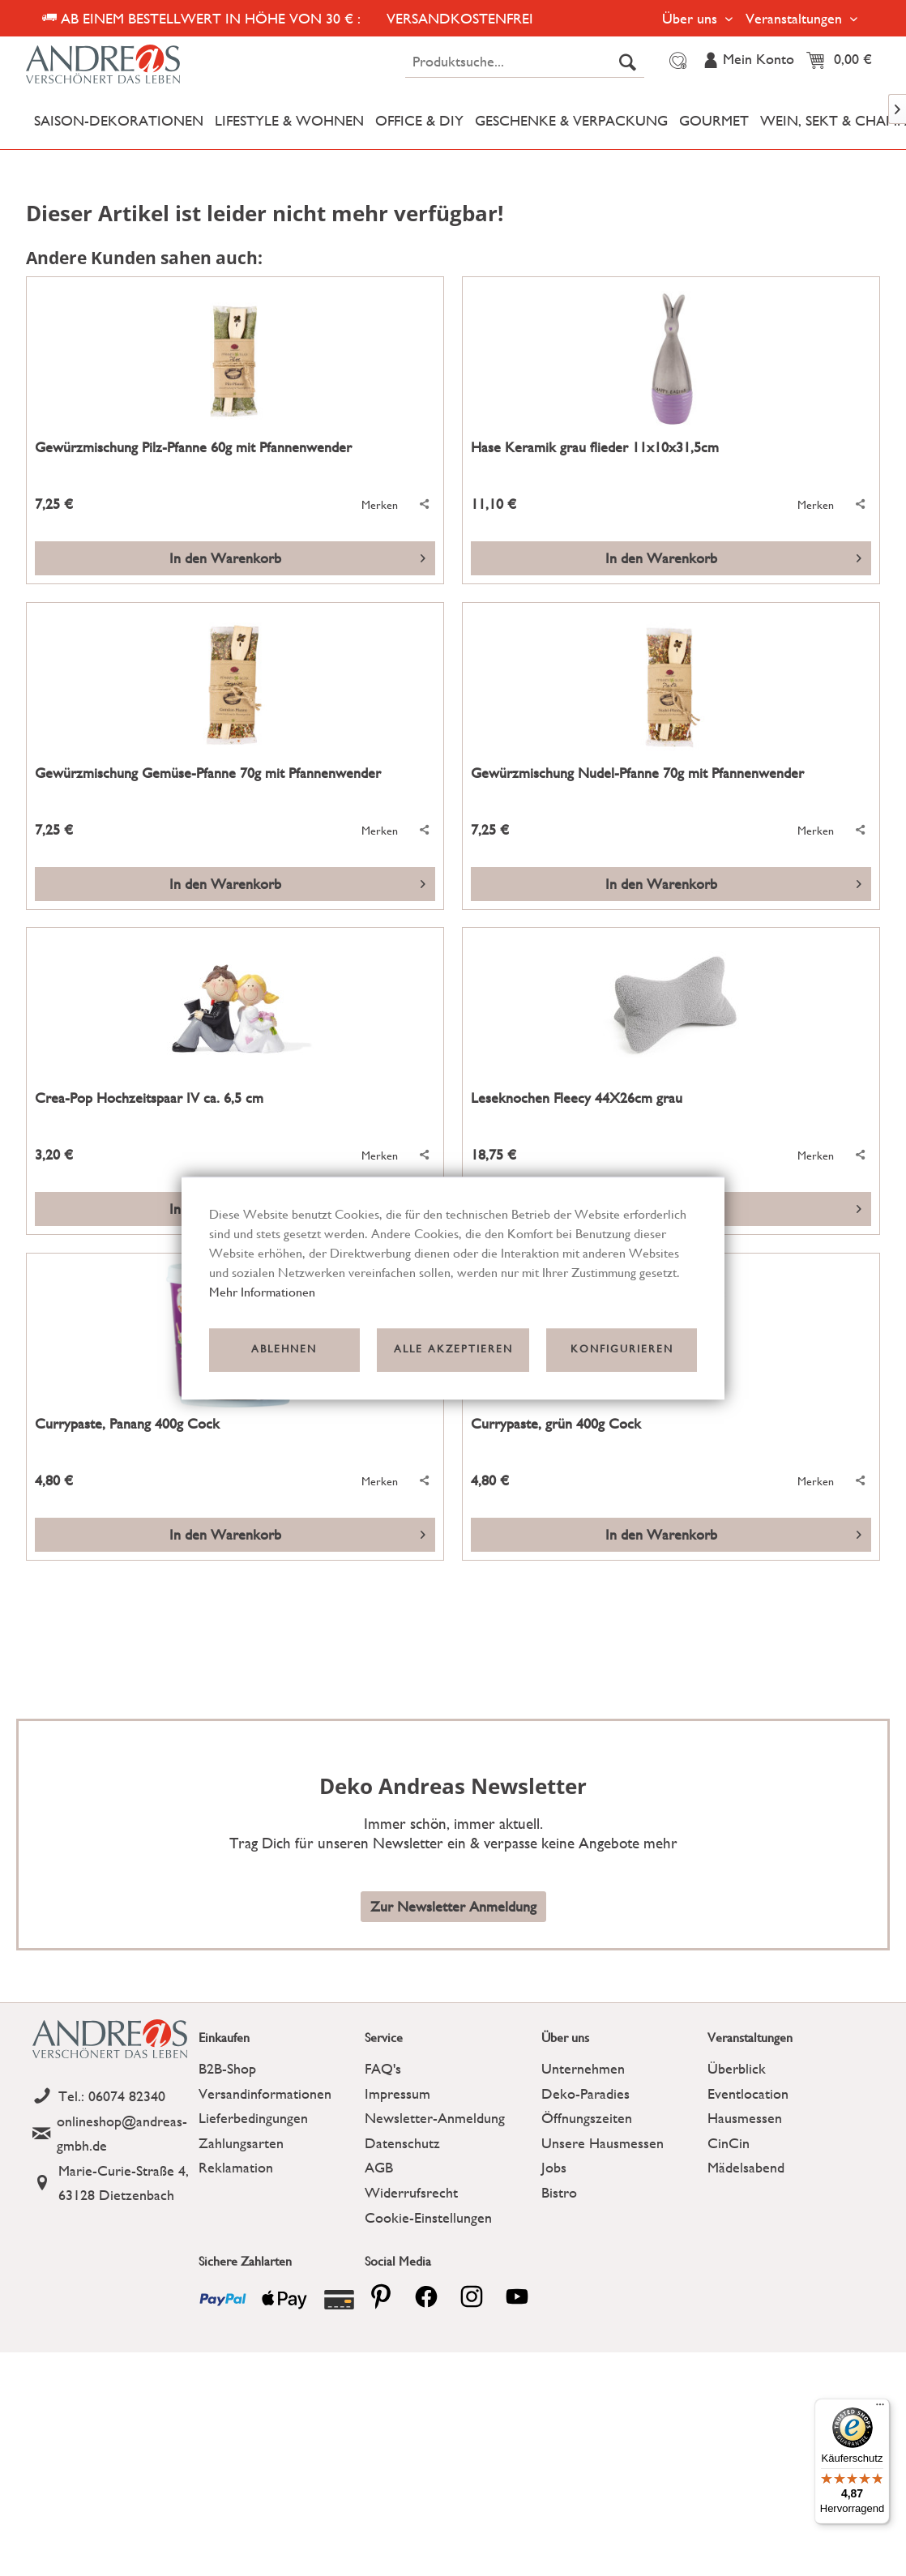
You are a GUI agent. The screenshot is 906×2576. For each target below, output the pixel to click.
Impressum (397, 2093)
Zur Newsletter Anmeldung (453, 1906)
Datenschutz (402, 2142)
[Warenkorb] (843, 61)
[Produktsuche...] (524, 61)
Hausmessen (744, 2117)
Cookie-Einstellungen (428, 2217)
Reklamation (236, 2167)
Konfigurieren (622, 1350)
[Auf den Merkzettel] (371, 505)
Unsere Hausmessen (602, 2142)
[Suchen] (627, 61)
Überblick (736, 2068)
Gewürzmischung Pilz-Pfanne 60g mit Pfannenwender (193, 447)
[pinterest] (381, 2296)
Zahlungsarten (241, 2142)
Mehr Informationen (262, 1292)
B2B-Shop (227, 2068)
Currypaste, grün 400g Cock (556, 1424)
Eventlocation (747, 2093)
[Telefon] (111, 2096)
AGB (379, 2167)
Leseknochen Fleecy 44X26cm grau (576, 1098)
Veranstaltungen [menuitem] (796, 18)
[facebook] (426, 2296)
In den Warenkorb (297, 555)
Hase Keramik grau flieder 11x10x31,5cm (595, 447)
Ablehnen (284, 1350)
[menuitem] (524, 61)
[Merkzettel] (675, 61)
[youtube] (517, 2296)
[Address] (111, 2183)
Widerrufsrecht (411, 2192)
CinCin (728, 2142)
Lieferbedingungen (253, 2117)
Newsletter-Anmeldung (435, 2117)
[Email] (111, 2134)
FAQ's (383, 2068)
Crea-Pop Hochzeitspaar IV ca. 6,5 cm (149, 1098)
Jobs (553, 2167)
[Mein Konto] (748, 61)
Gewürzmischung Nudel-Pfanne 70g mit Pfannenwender (637, 773)
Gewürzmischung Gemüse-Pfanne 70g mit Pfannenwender (208, 773)
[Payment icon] (223, 2299)
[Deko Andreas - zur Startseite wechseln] (131, 65)
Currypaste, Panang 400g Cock (127, 1424)
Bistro (559, 2192)
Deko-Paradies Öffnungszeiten (586, 2106)
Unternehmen (583, 2068)
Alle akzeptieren (453, 1350)
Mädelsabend (745, 2167)
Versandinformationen (265, 2093)
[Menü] (880, 2408)
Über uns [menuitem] (691, 18)
